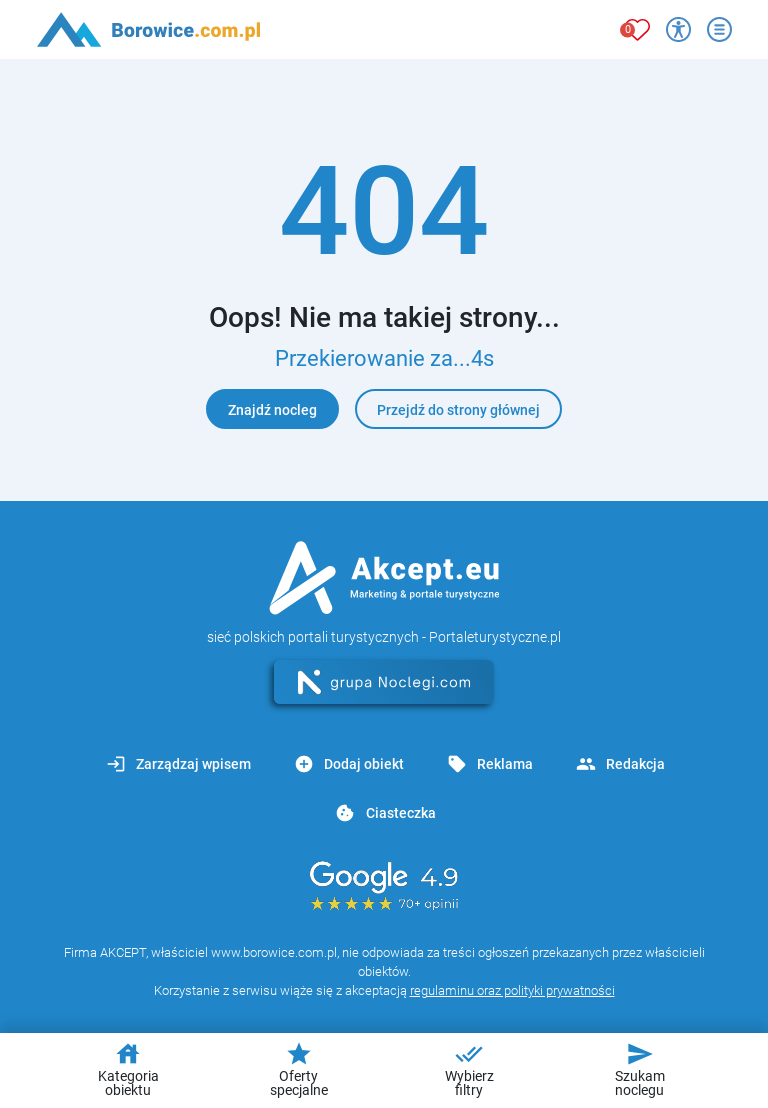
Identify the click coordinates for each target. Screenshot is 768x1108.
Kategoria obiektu (128, 1069)
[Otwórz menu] (719, 29)
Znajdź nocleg (272, 410)
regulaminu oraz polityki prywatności (512, 990)
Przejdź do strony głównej (458, 410)
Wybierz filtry (469, 1069)
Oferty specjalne (299, 1069)
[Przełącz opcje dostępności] (678, 29)
